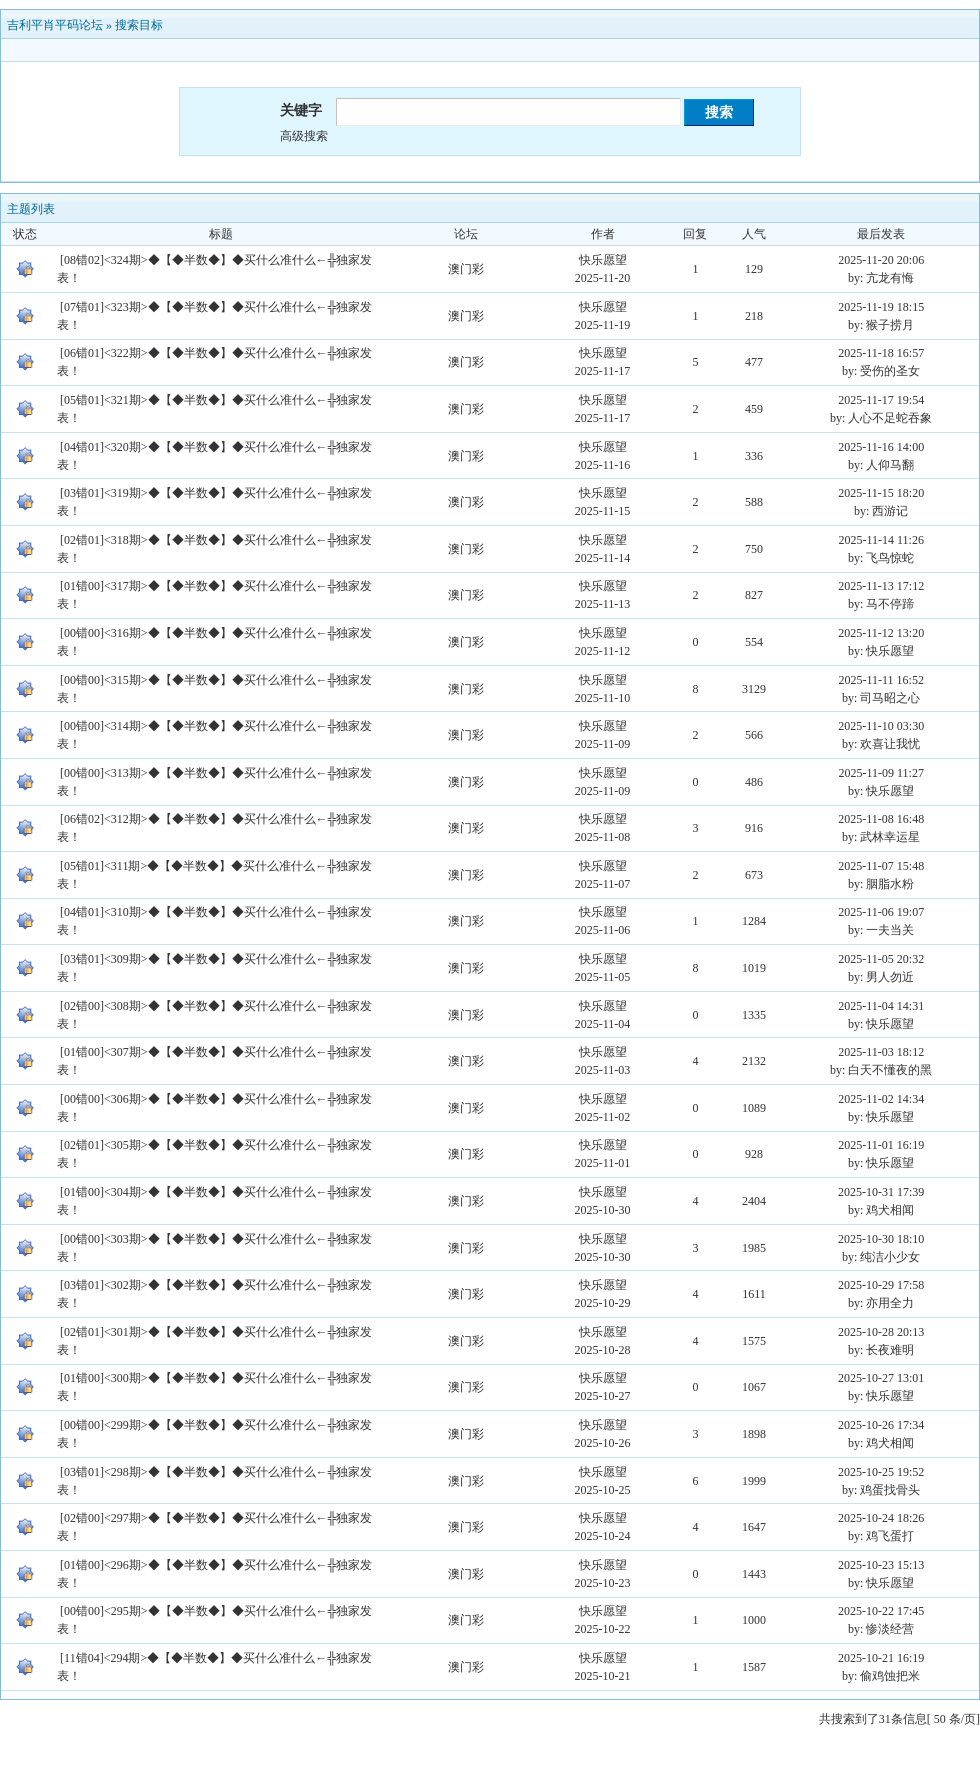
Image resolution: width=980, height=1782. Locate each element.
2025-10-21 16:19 (881, 1658)
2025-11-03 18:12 (881, 1052)
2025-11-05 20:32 (881, 959)
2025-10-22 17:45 (881, 1611)
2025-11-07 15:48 (881, 866)
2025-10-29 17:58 (881, 1285)
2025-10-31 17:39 (881, 1192)
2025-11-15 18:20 (881, 493)
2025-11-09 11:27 (880, 773)
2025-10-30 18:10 (881, 1239)
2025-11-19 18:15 (881, 307)
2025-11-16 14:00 (881, 447)
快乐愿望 (603, 260)
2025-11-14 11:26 (880, 540)
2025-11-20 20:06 (881, 260)
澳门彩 (466, 269)
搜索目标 (139, 25)
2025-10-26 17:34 (881, 1425)
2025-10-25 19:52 (881, 1472)
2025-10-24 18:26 (881, 1518)
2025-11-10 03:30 (881, 726)
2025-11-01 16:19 (881, 1145)
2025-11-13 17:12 (881, 586)
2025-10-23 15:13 (881, 1565)
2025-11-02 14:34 (881, 1099)
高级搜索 (304, 136)
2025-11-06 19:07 (881, 912)
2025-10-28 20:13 (881, 1332)
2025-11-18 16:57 (881, 353)
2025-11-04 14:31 (881, 1006)
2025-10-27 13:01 (881, 1378)
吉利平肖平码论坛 (55, 25)
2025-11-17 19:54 (881, 400)
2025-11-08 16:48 (881, 819)
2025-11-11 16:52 (880, 680)
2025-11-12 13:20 (881, 633)
